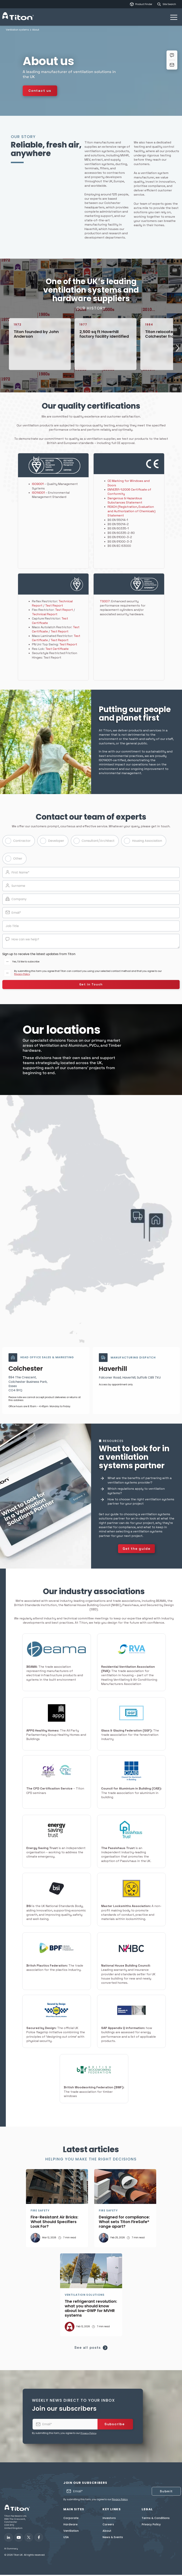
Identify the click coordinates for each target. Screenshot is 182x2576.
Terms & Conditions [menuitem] (156, 2519)
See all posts (90, 2348)
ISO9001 (38, 484)
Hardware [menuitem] (70, 2525)
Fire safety (40, 2211)
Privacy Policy (22, 974)
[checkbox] (91, 849)
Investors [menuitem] (109, 2519)
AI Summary (11, 2549)
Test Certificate (57, 649)
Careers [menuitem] (108, 2525)
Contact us (39, 90)
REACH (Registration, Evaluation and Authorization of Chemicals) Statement (131, 511)
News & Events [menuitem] (113, 2538)
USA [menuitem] (66, 2538)
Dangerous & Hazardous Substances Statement (125, 500)
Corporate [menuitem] (70, 2519)
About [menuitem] (107, 2532)
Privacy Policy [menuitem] (151, 2525)
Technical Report (44, 614)
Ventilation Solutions (85, 2296)
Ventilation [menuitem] (71, 2532)
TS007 (105, 601)
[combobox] (171, 4)
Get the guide (136, 1549)
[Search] (159, 4)
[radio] (18, 841)
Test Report (54, 605)
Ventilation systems (17, 29)
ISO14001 (38, 493)
